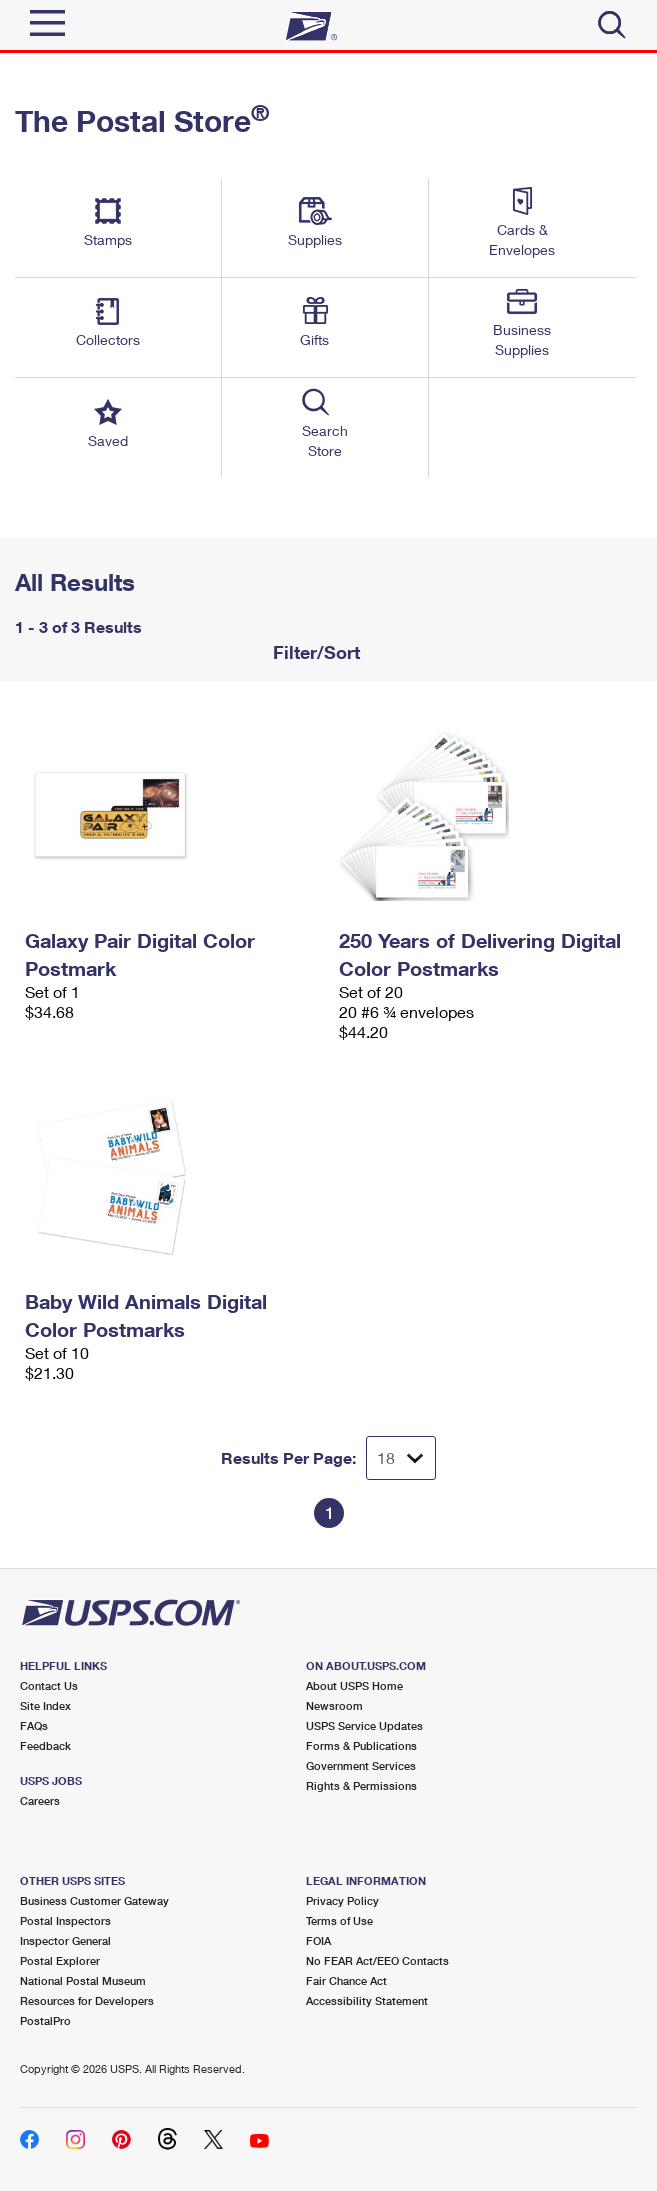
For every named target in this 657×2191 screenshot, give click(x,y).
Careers (40, 1800)
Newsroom (334, 1705)
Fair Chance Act (346, 1980)
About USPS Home (354, 1685)
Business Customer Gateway (94, 1900)
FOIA (318, 1940)
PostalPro (45, 2020)
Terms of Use (339, 1920)
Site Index (45, 1705)
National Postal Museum (83, 1980)
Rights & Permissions (361, 1785)
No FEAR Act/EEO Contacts (377, 1960)
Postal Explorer (60, 1960)
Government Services (361, 1765)
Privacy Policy (342, 1900)
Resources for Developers (87, 2000)
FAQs (34, 1725)
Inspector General (65, 1940)
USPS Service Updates (364, 1725)
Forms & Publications (361, 1745)
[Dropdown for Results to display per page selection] (401, 1458)
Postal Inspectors (65, 1920)
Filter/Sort (314, 652)
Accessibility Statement (367, 2000)
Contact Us (49, 1685)
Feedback (45, 1745)
